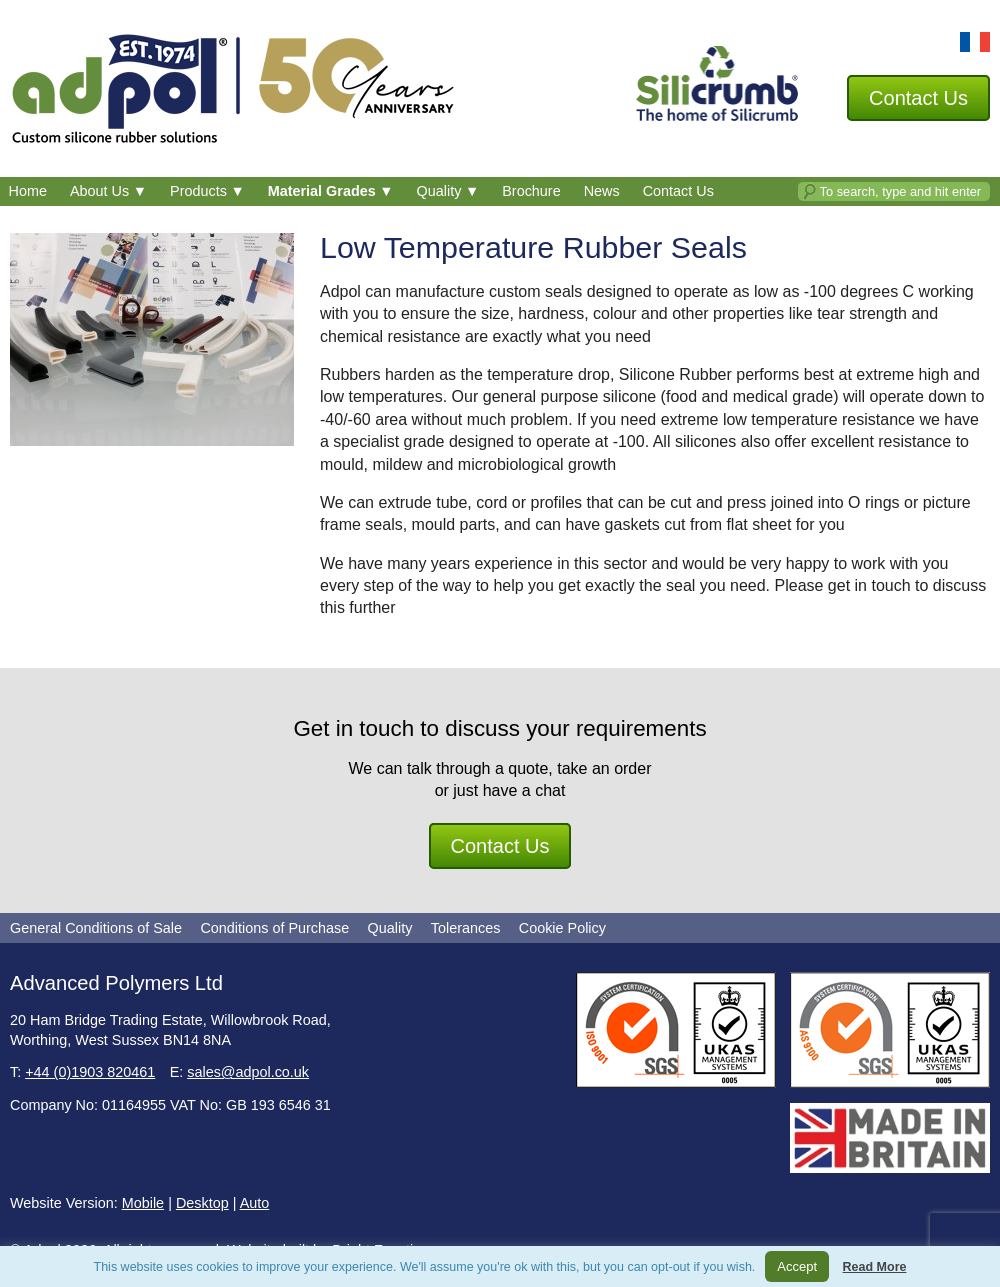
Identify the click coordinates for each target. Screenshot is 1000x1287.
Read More (875, 1267)
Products (207, 191)
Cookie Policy (562, 928)
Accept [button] (797, 1266)
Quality (448, 191)
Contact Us (678, 191)
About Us (108, 191)
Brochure (531, 191)
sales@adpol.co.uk (248, 1072)
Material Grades (331, 191)
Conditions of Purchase (274, 928)
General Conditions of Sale (96, 928)
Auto (255, 1203)
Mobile (143, 1203)
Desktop (202, 1203)
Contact (918, 98)
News (602, 191)
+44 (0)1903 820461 (90, 1072)
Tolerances (466, 928)
